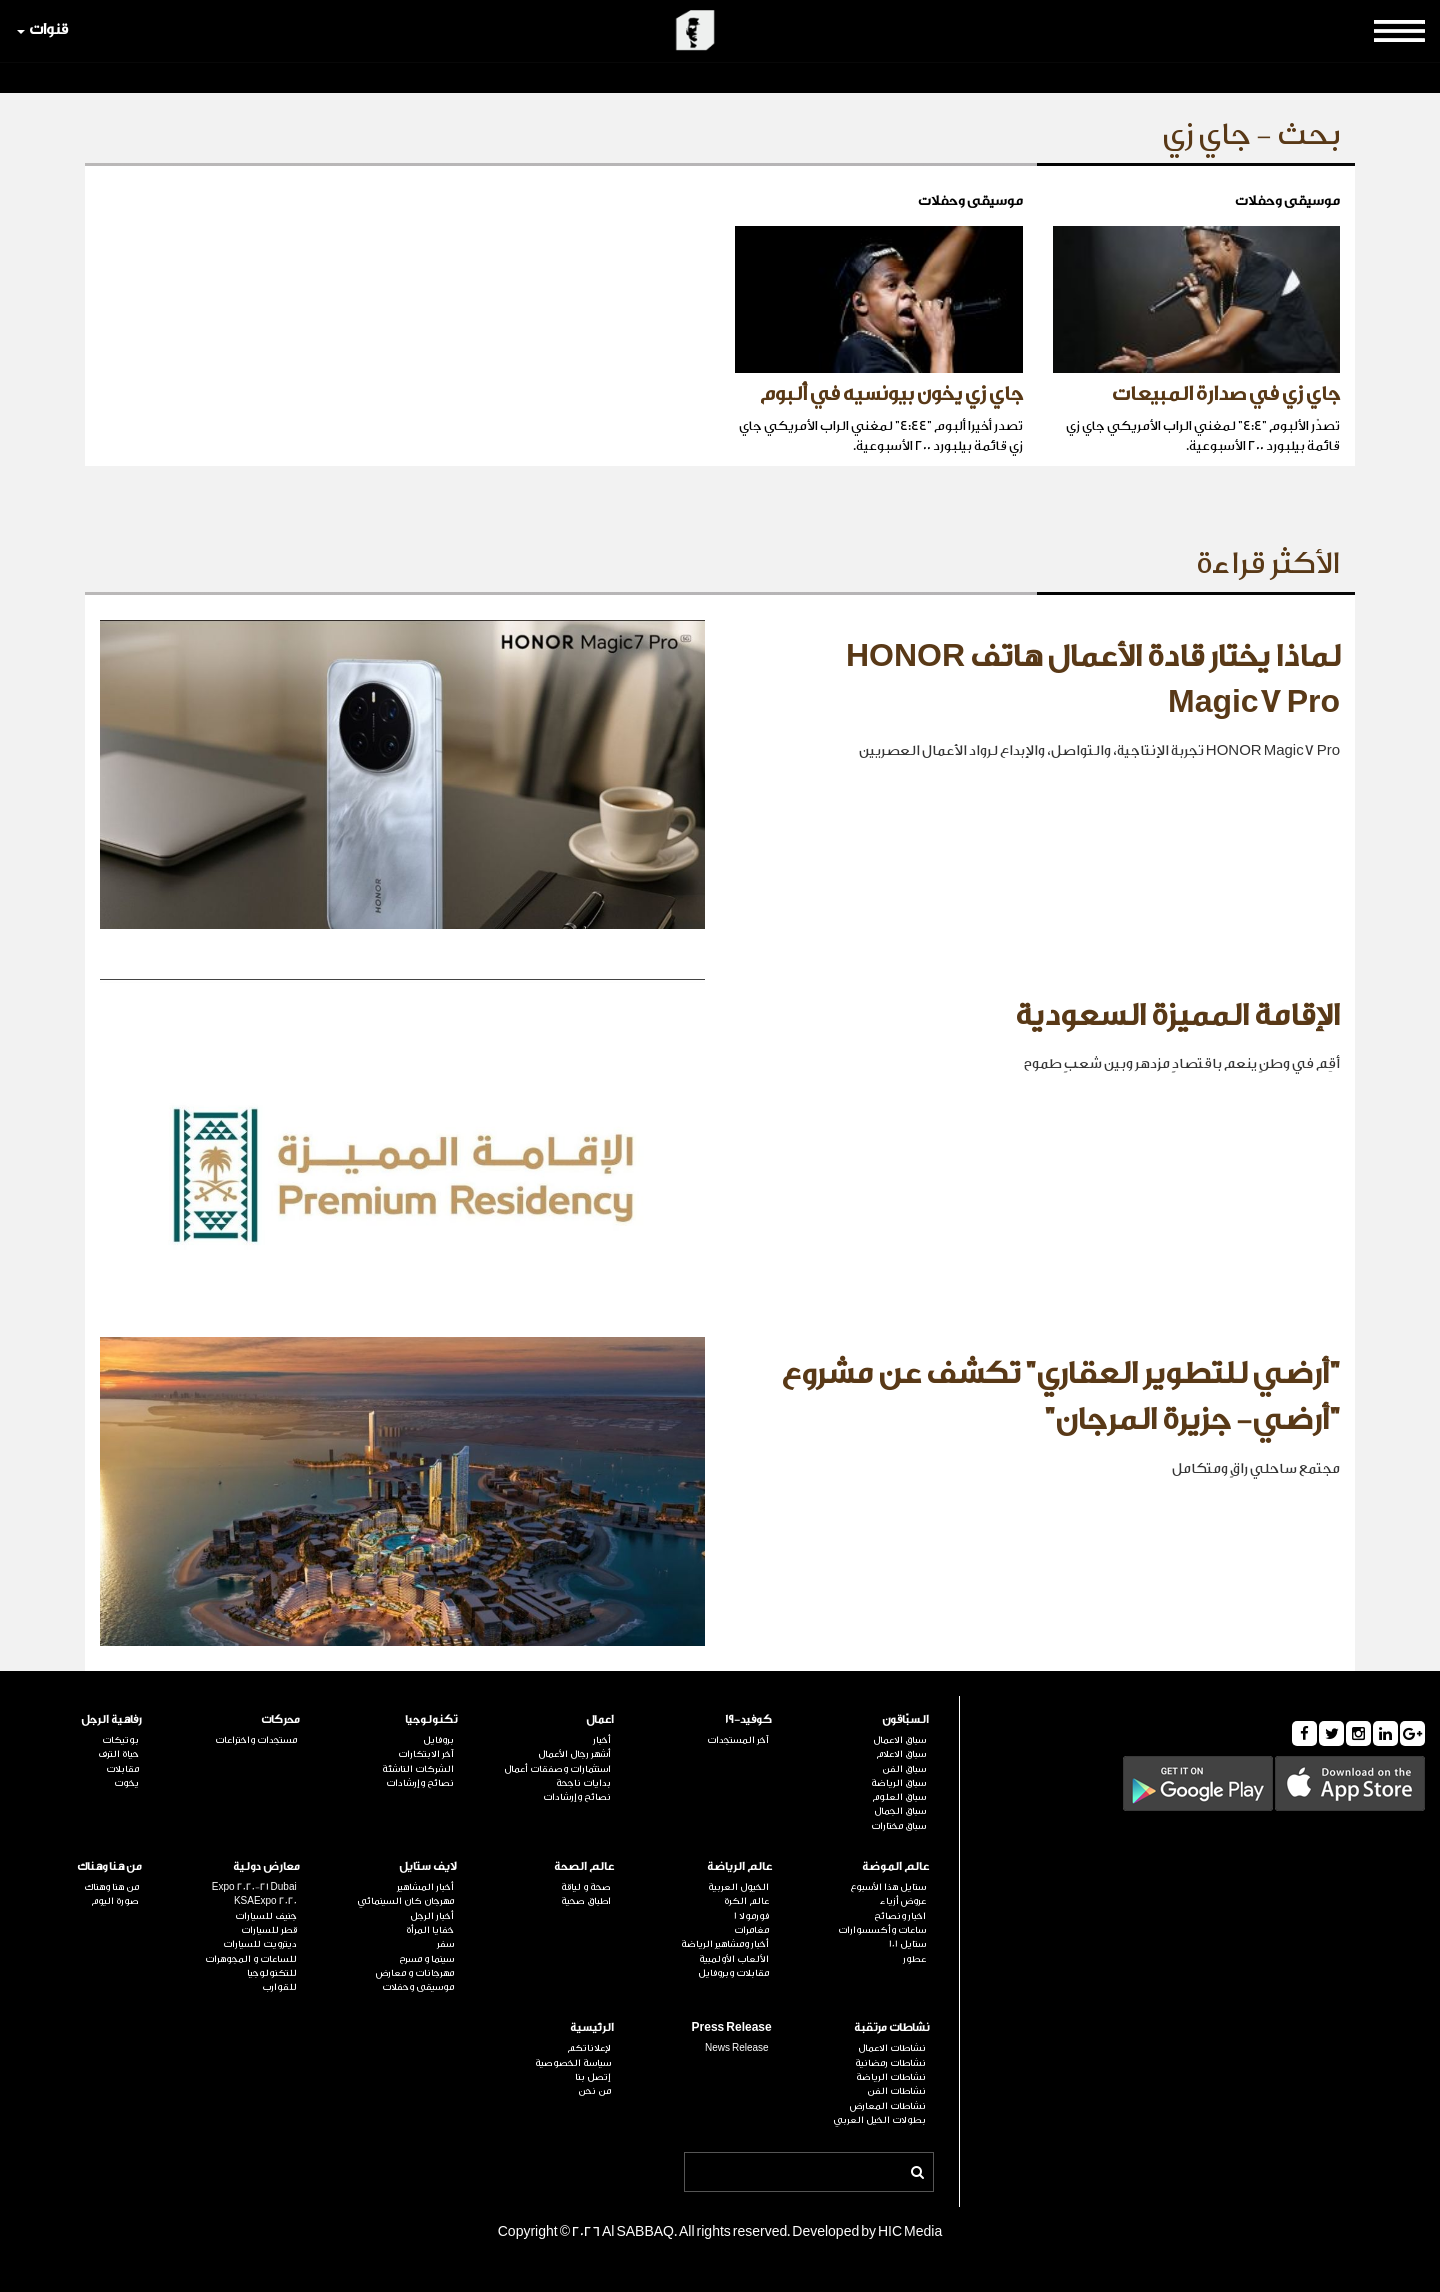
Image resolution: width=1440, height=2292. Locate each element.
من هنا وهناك (109, 1866)
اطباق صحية (586, 1901)
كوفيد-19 (748, 1719)
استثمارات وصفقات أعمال (557, 1769)
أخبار (602, 1740)
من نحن (594, 2091)
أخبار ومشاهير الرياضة (725, 1944)
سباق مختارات (898, 1826)
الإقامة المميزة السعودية (1177, 1016)
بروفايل (438, 1740)
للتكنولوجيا (272, 1973)
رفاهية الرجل (111, 1719)
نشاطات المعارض (888, 2106)
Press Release (732, 2027)
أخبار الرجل (432, 1916)
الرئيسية (592, 2027)
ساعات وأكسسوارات (882, 1930)
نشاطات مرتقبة (891, 2027)
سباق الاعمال (899, 1740)
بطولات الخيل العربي (879, 2120)
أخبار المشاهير (425, 1887)
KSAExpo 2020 (265, 1901)
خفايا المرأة (430, 1930)
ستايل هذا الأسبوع (888, 1887)
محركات (280, 1719)
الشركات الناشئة (418, 1769)
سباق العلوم (899, 1797)
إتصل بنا (593, 2077)
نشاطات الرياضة (891, 2077)
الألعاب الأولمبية (734, 1959)
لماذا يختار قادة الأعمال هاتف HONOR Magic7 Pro (1093, 680)
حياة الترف (118, 1754)
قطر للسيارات (269, 1930)
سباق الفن (904, 1769)
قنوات (42, 29)
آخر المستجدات (738, 1740)
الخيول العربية (738, 1887)
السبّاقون (905, 1719)
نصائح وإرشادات (577, 1797)
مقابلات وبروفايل (733, 1973)
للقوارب (279, 1987)
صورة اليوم (115, 1901)
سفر (445, 1944)
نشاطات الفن (896, 2091)
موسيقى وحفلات (418, 1987)
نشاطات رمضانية (890, 2063)
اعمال (600, 1719)
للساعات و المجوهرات (251, 1959)
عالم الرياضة (739, 1866)
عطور (914, 1959)
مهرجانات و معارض (415, 1973)
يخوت (126, 1783)
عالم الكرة (746, 1901)
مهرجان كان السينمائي (405, 1901)
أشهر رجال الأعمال (574, 1754)
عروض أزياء (903, 1901)
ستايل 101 (907, 1944)
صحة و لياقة (586, 1887)
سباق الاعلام (901, 1754)
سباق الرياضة (898, 1783)
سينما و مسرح (426, 1959)
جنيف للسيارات (266, 1916)
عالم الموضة (895, 1866)
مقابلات (122, 1769)
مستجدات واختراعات (256, 1740)
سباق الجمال (900, 1811)
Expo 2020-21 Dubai (254, 1887)
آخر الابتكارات (426, 1754)
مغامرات (751, 1930)
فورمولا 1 (751, 1916)
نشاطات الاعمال (892, 2048)
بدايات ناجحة (583, 1783)
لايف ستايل (428, 1866)
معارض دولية (266, 1866)
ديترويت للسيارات (260, 1944)
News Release (737, 2048)
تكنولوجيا (431, 1719)
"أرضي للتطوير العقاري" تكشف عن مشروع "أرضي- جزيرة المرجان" (1060, 1397)
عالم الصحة (584, 1866)
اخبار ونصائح (900, 1916)
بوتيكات (120, 1740)
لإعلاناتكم (589, 2048)
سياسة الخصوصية (573, 2063)
